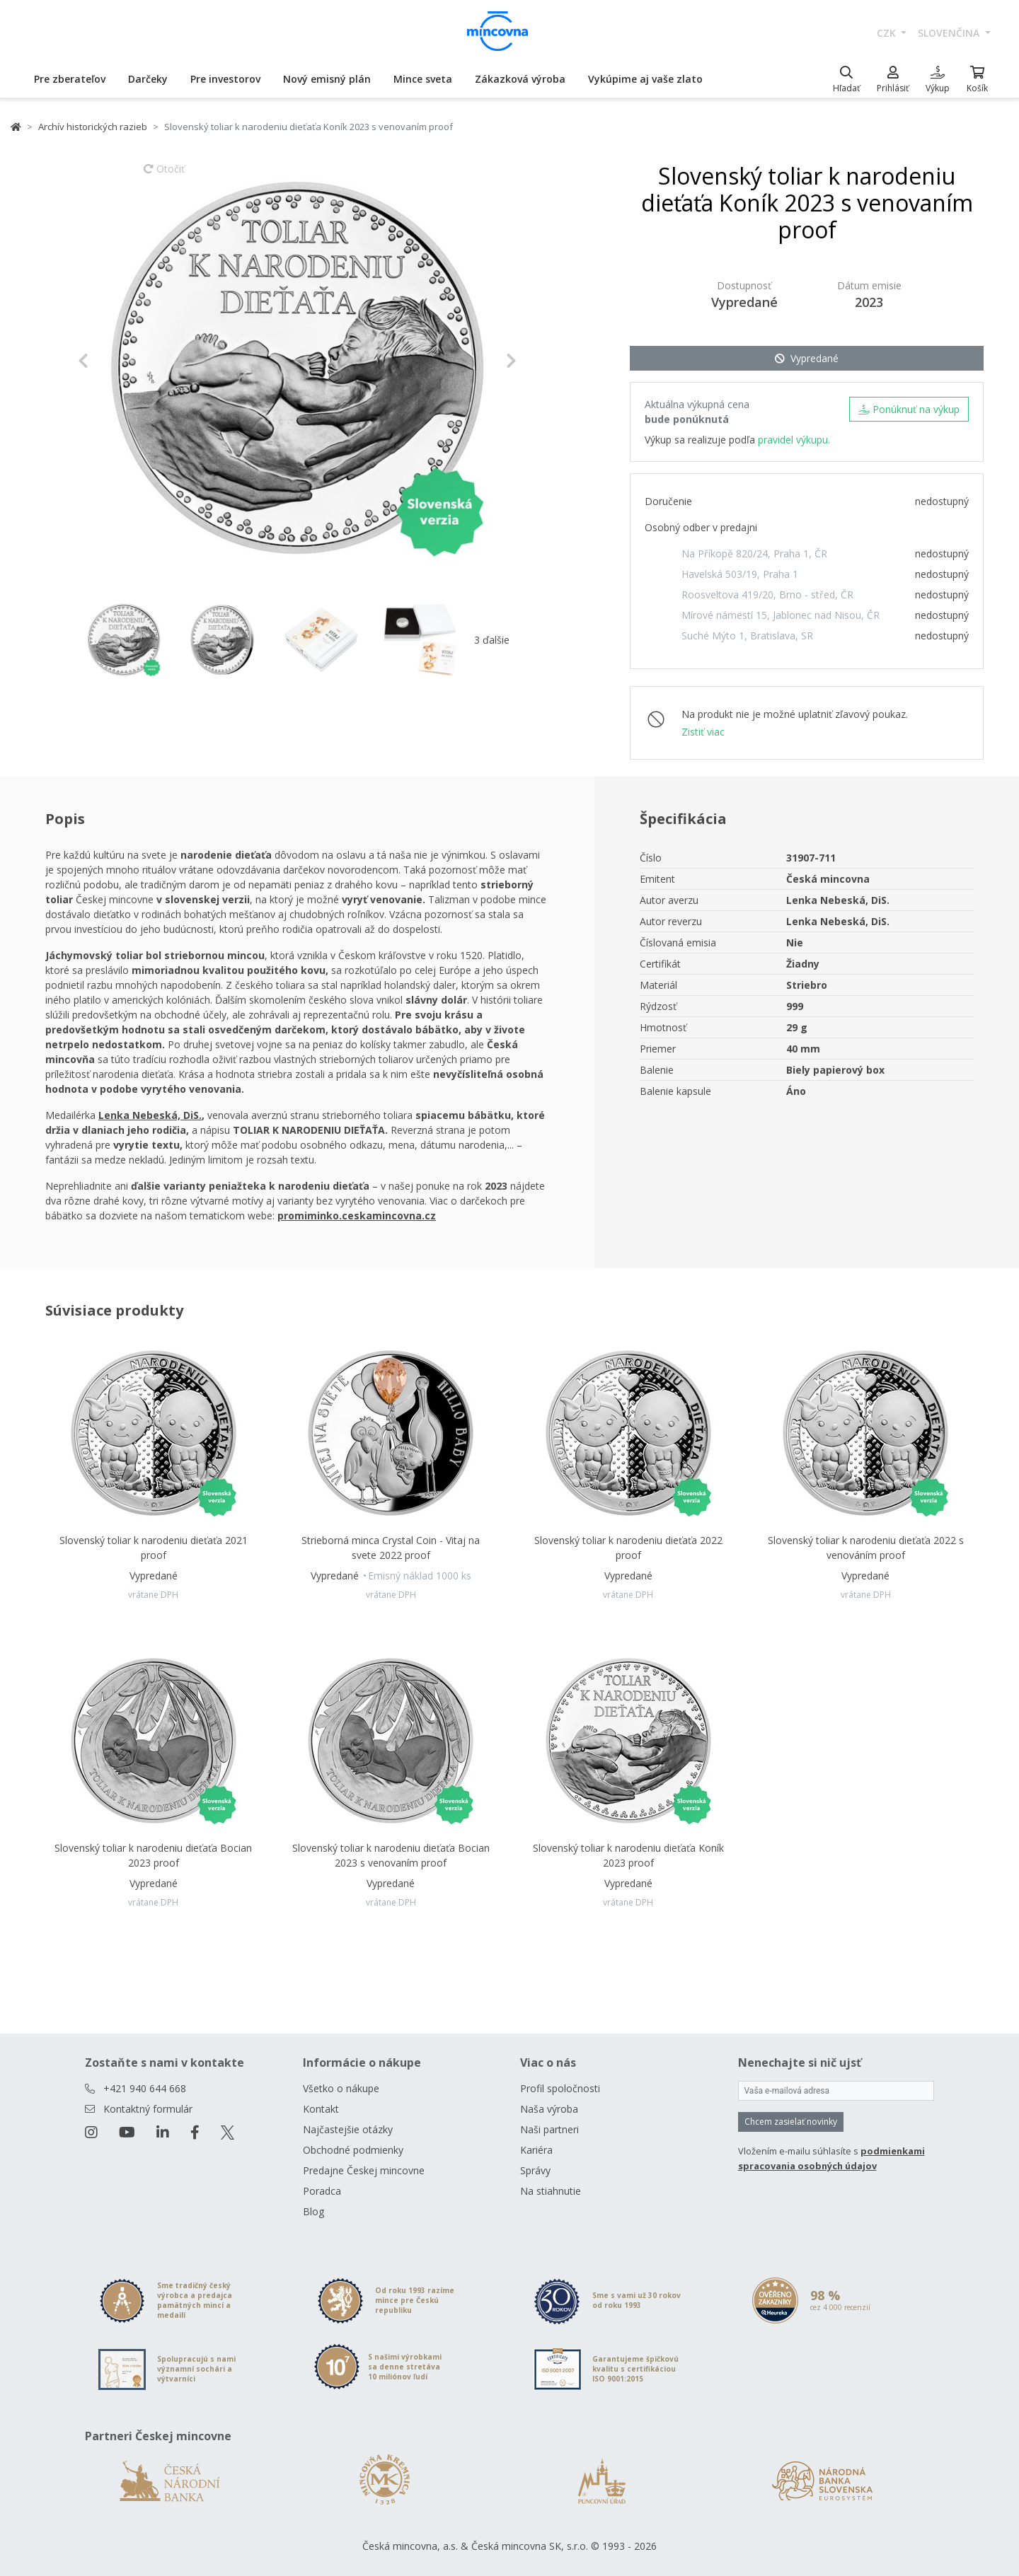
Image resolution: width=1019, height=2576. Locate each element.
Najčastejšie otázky (348, 2129)
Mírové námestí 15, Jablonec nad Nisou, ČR (780, 615)
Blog (313, 2211)
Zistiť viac (703, 731)
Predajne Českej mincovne (364, 2170)
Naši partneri (549, 2129)
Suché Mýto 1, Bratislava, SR (747, 635)
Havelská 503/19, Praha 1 (739, 574)
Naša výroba (549, 2109)
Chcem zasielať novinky (790, 2122)
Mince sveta (422, 79)
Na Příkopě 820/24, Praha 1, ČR (754, 553)
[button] (111, 361)
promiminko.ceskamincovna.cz (356, 1215)
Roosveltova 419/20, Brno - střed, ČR (767, 594)
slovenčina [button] (950, 33)
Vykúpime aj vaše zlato (645, 79)
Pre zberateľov (69, 79)
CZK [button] (888, 33)
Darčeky (148, 79)
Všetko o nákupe (341, 2088)
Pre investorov (225, 79)
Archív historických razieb (92, 126)
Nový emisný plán (327, 79)
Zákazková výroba (520, 79)
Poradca (322, 2191)
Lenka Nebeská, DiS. (150, 1115)
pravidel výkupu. (794, 439)
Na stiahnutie (550, 2191)
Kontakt (321, 2109)
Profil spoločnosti (560, 2088)
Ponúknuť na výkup (909, 409)
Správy (535, 2170)
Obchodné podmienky (353, 2150)
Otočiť (164, 175)
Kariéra (536, 2150)
